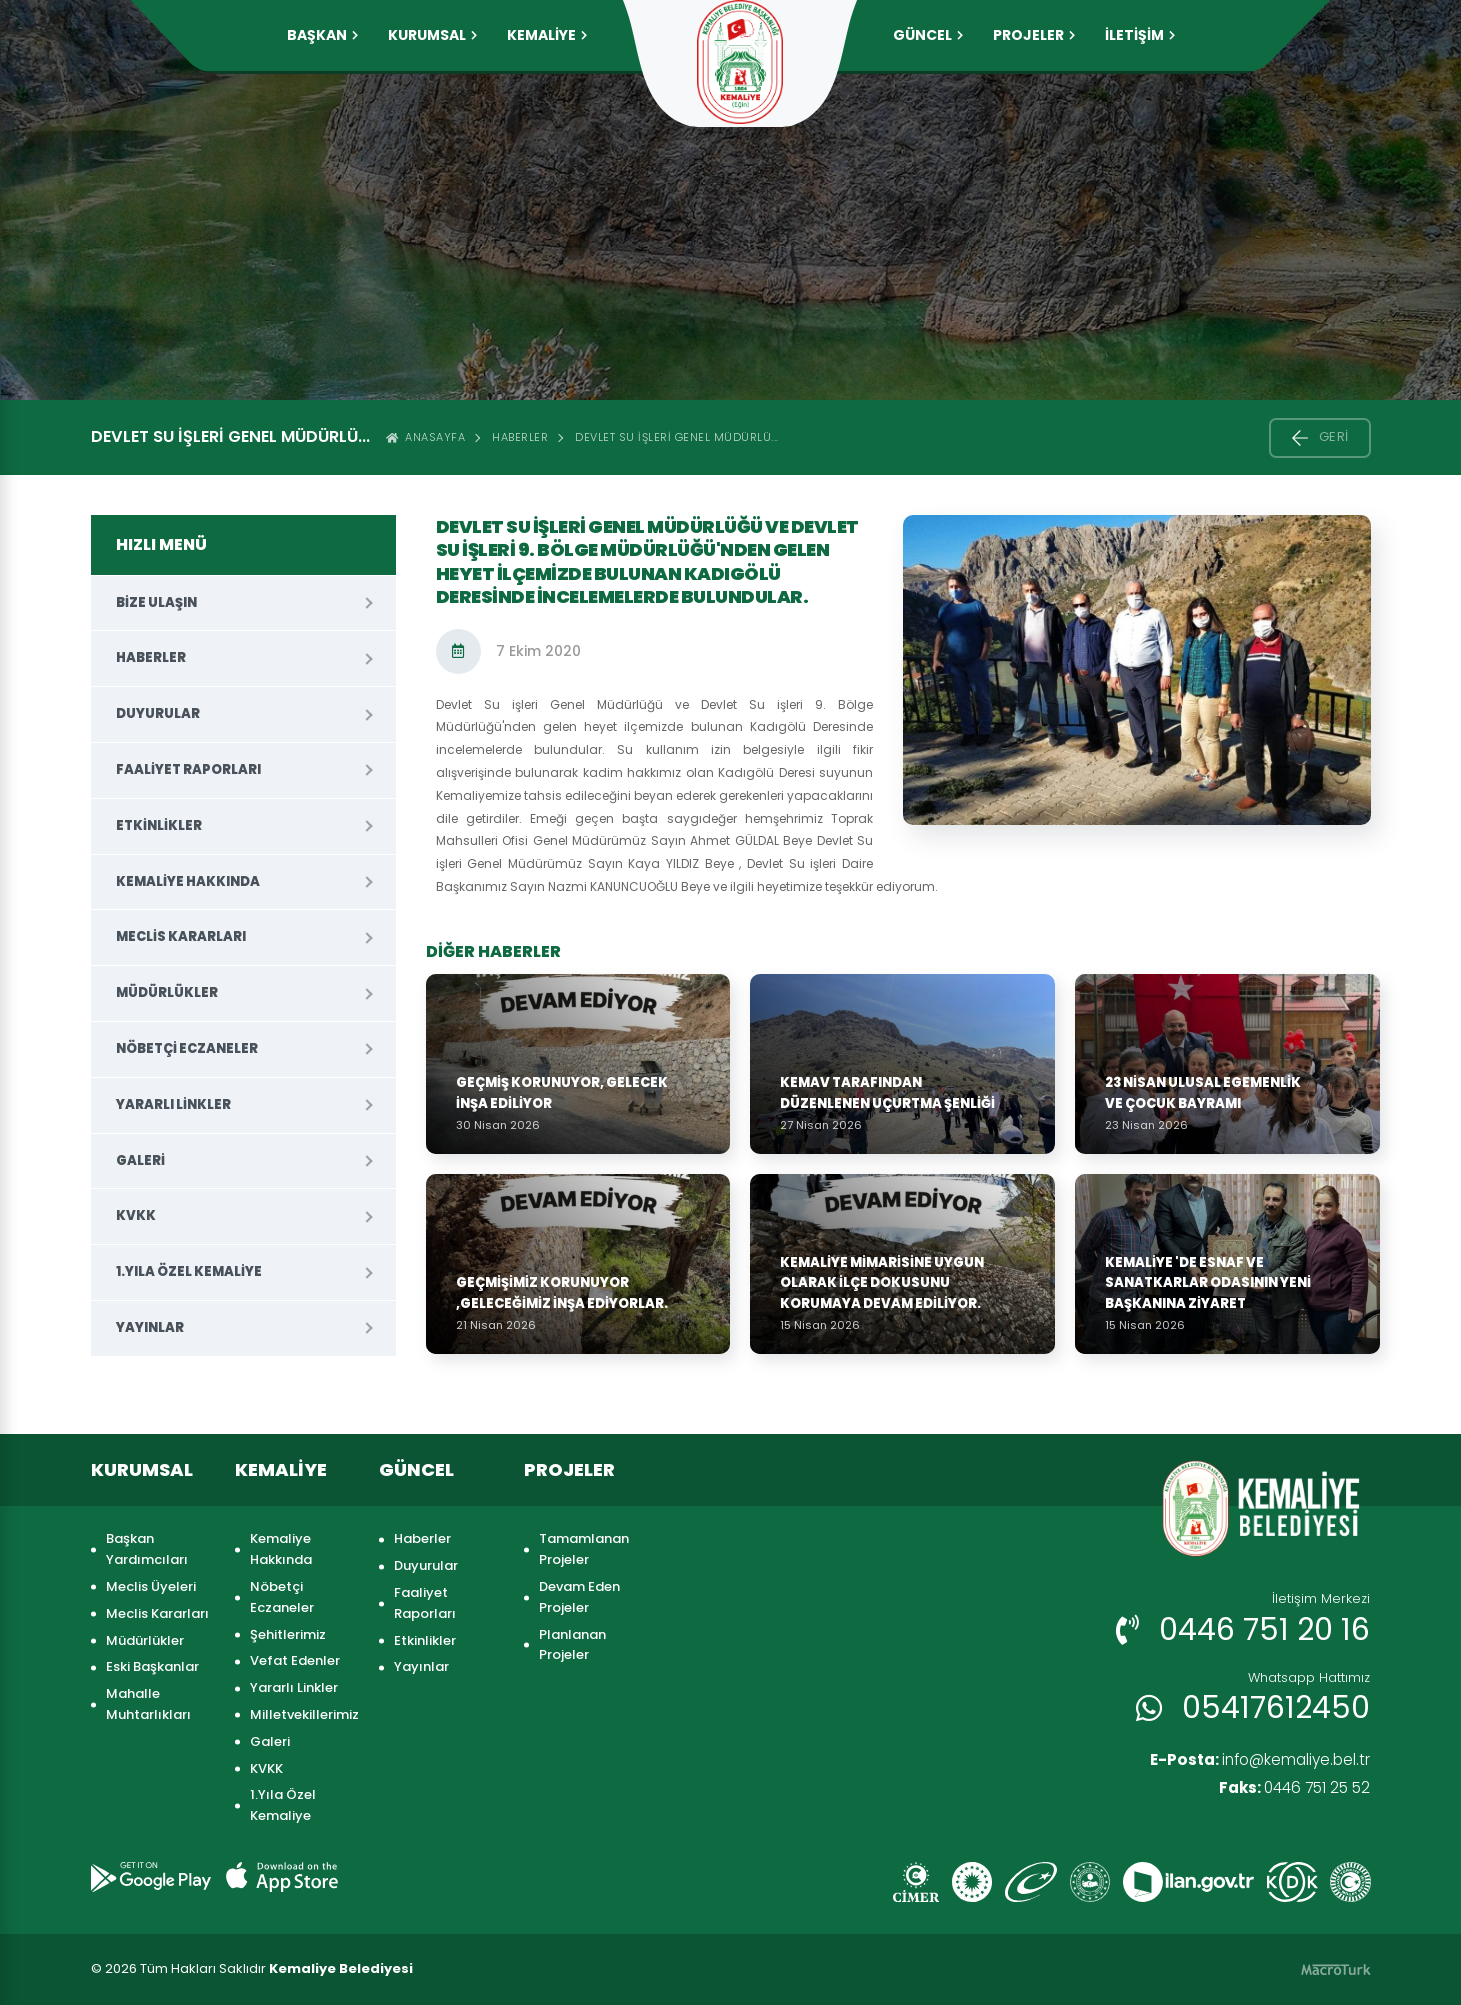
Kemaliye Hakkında (188, 881)
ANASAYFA (426, 437)
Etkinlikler (159, 825)
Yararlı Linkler (173, 1104)
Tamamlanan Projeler (584, 1549)
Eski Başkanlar (152, 1666)
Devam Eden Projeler (579, 1597)
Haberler (520, 437)
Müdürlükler (167, 992)
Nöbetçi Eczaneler (187, 1048)
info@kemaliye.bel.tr (1255, 1760)
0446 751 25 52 (1290, 1789)
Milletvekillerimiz (304, 1714)
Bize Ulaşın (156, 602)
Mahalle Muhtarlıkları (148, 1704)
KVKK (136, 1215)
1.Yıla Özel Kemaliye (189, 1271)
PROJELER (1034, 35)
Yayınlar (150, 1327)
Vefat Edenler (295, 1660)
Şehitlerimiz (288, 1634)
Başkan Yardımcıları (147, 1549)
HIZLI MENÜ (161, 544)
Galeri (140, 1160)
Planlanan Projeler (572, 1645)
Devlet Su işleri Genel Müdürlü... (677, 437)
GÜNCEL (928, 35)
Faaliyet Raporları (188, 769)
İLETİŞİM (1140, 35)
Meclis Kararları (181, 936)
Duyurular (158, 713)
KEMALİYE (547, 35)
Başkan (322, 35)
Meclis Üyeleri (151, 1586)
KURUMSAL (432, 35)
